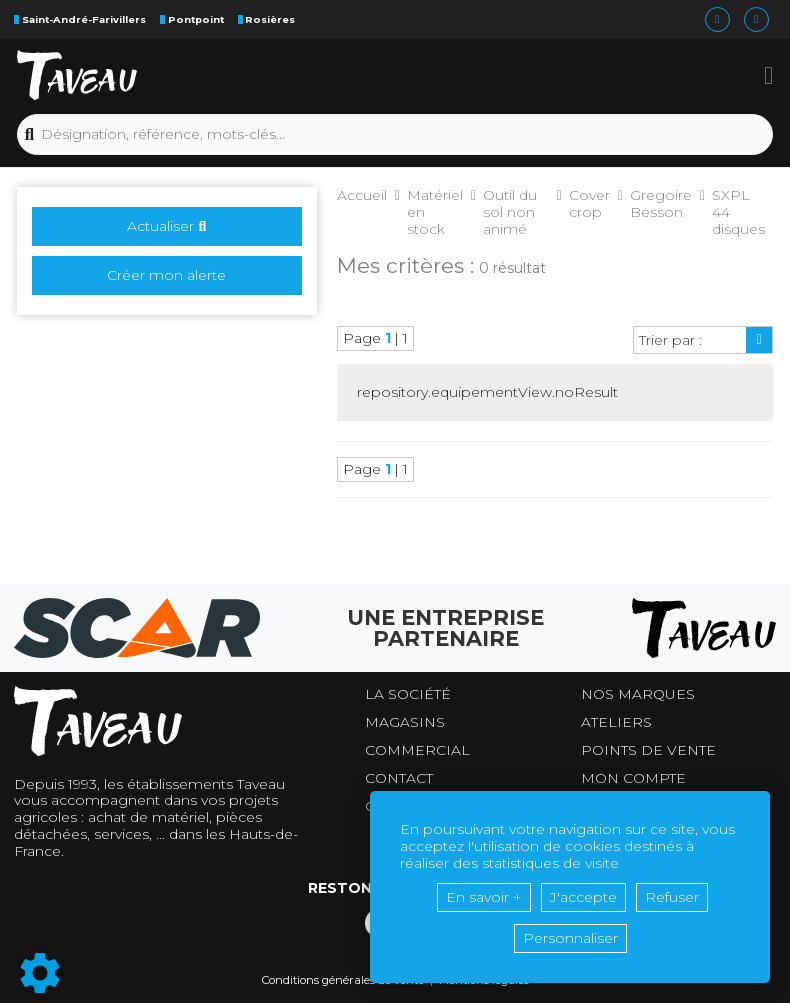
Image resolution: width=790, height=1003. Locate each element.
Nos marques (638, 694)
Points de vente (648, 750)
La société (408, 694)
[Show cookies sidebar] (40, 973)
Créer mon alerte (166, 275)
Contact (399, 778)
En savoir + (484, 897)
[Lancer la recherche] (29, 135)
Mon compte (633, 778)
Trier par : (670, 340)
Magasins (405, 722)
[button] (768, 75)
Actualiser (166, 226)
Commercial (417, 750)
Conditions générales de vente (343, 980)
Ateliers (616, 722)
